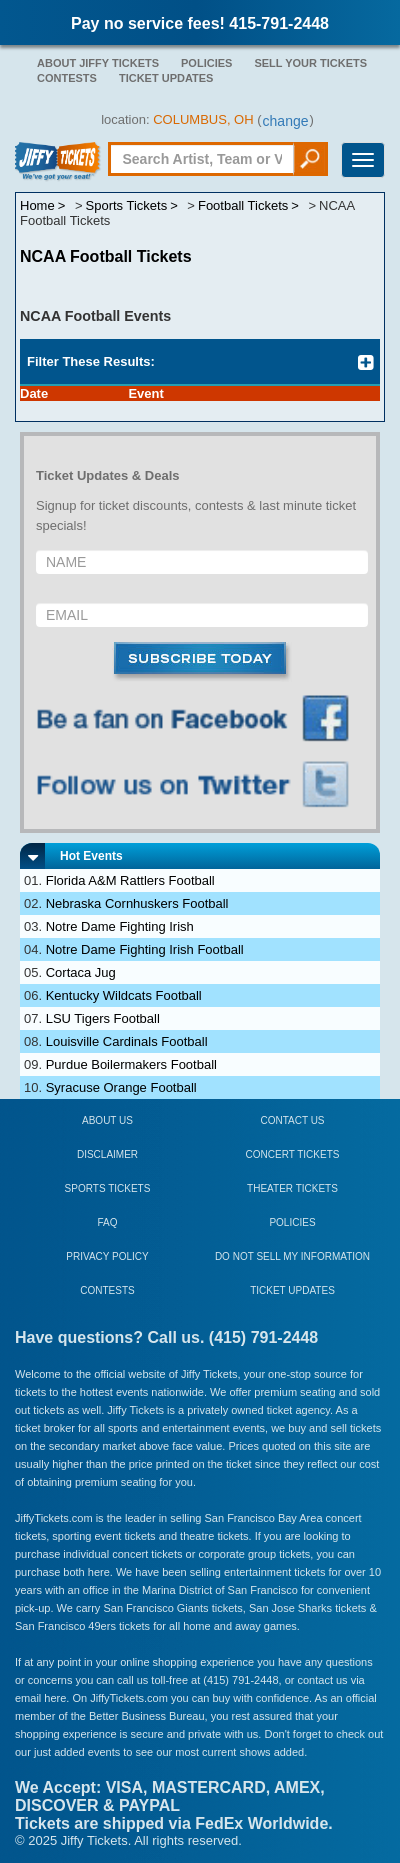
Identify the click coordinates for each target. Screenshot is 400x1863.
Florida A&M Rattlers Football (130, 880)
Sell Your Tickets (310, 63)
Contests (67, 78)
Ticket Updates (166, 78)
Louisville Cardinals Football (127, 1041)
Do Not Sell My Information (292, 1256)
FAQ (107, 1222)
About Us (107, 1120)
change (286, 121)
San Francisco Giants (155, 1608)
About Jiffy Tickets (98, 63)
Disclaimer (107, 1154)
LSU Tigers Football (103, 1018)
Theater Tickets (292, 1188)
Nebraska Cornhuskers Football (137, 903)
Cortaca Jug (81, 972)
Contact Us (292, 1120)
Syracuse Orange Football (121, 1087)
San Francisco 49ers (65, 1626)
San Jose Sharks (290, 1608)
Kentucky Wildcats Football (124, 995)
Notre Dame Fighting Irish (120, 926)
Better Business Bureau (147, 1716)
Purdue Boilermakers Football (131, 1064)
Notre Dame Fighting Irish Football (145, 949)
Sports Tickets (108, 1188)
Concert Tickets (293, 1154)
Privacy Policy (107, 1256)
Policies (206, 63)
